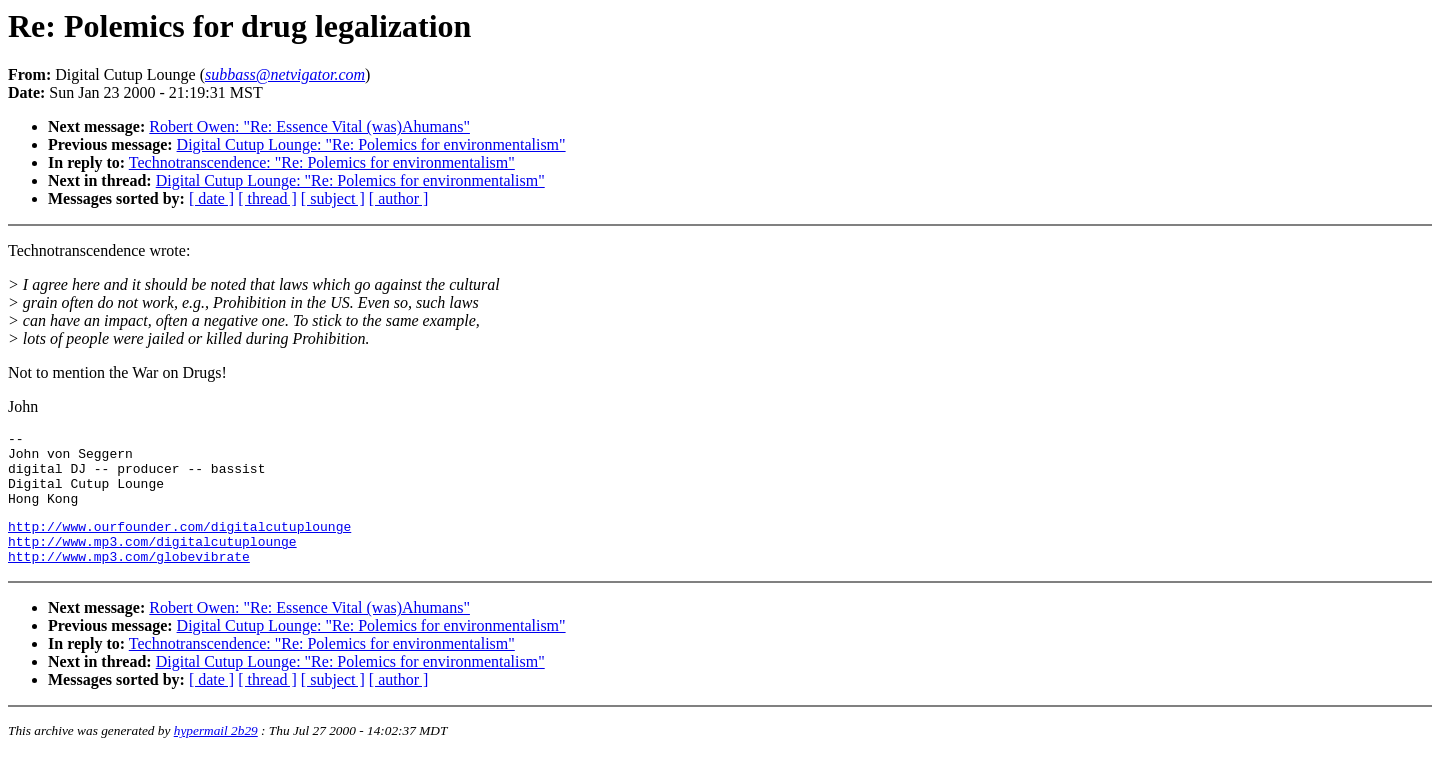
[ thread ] (267, 198)
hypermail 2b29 (216, 754)
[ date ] (211, 198)
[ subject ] (333, 198)
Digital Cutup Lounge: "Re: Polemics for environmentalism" (371, 144)
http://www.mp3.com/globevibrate (129, 580)
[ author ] (399, 198)
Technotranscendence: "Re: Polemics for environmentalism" (322, 162)
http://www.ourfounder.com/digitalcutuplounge (179, 544)
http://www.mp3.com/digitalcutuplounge (152, 562)
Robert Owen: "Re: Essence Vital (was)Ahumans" (309, 126)
